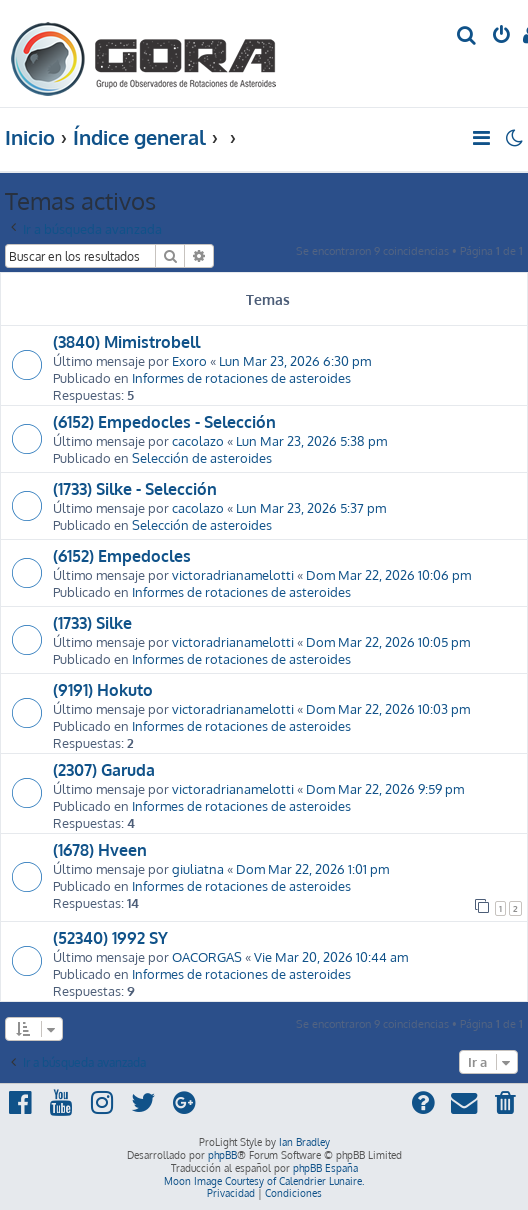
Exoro (189, 360)
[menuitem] (467, 36)
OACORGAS (207, 956)
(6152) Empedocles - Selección (164, 422)
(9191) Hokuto (103, 690)
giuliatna (198, 868)
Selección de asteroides (202, 457)
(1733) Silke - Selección (135, 489)
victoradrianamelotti (233, 574)
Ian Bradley (304, 1142)
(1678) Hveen (100, 850)
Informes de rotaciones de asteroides (241, 377)
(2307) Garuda (104, 770)
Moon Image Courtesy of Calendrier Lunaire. (264, 1181)
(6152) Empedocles (122, 556)
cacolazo (198, 440)
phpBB (222, 1155)
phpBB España (325, 1168)
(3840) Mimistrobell (126, 342)
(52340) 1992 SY (110, 938)
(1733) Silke (92, 623)
